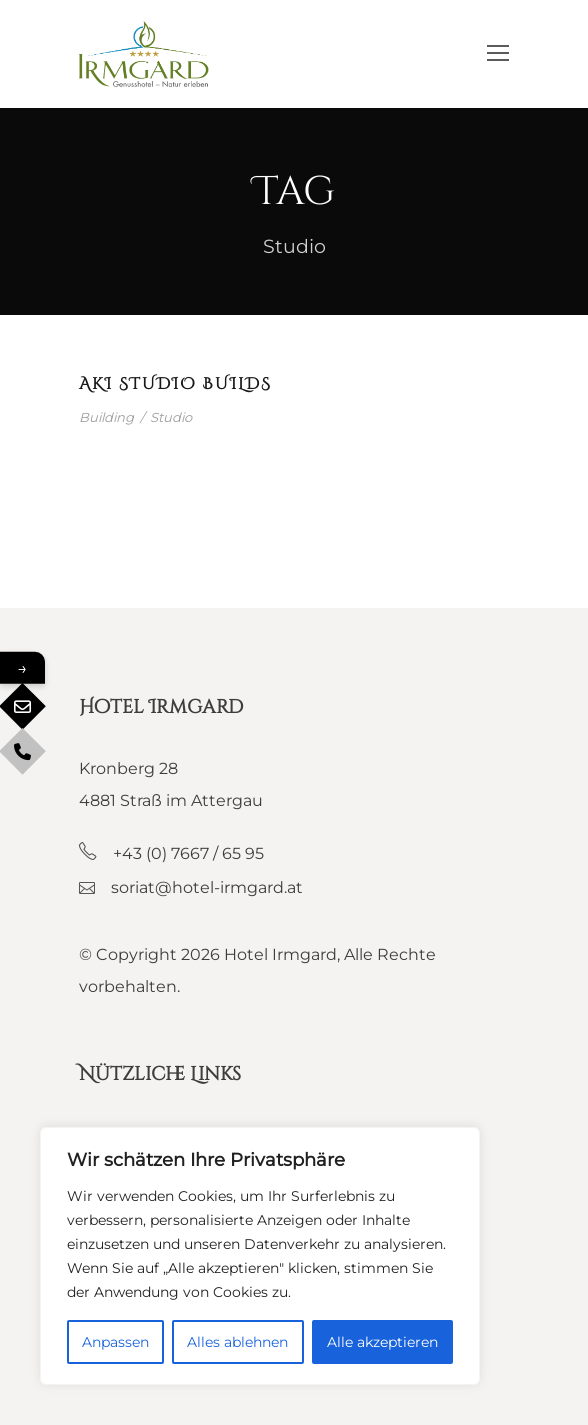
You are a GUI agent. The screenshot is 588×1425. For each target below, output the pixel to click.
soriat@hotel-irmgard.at (207, 887)
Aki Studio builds (175, 384)
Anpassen (115, 1342)
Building (106, 417)
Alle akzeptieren (382, 1342)
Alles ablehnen (237, 1342)
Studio (171, 417)
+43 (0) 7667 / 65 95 (188, 853)
